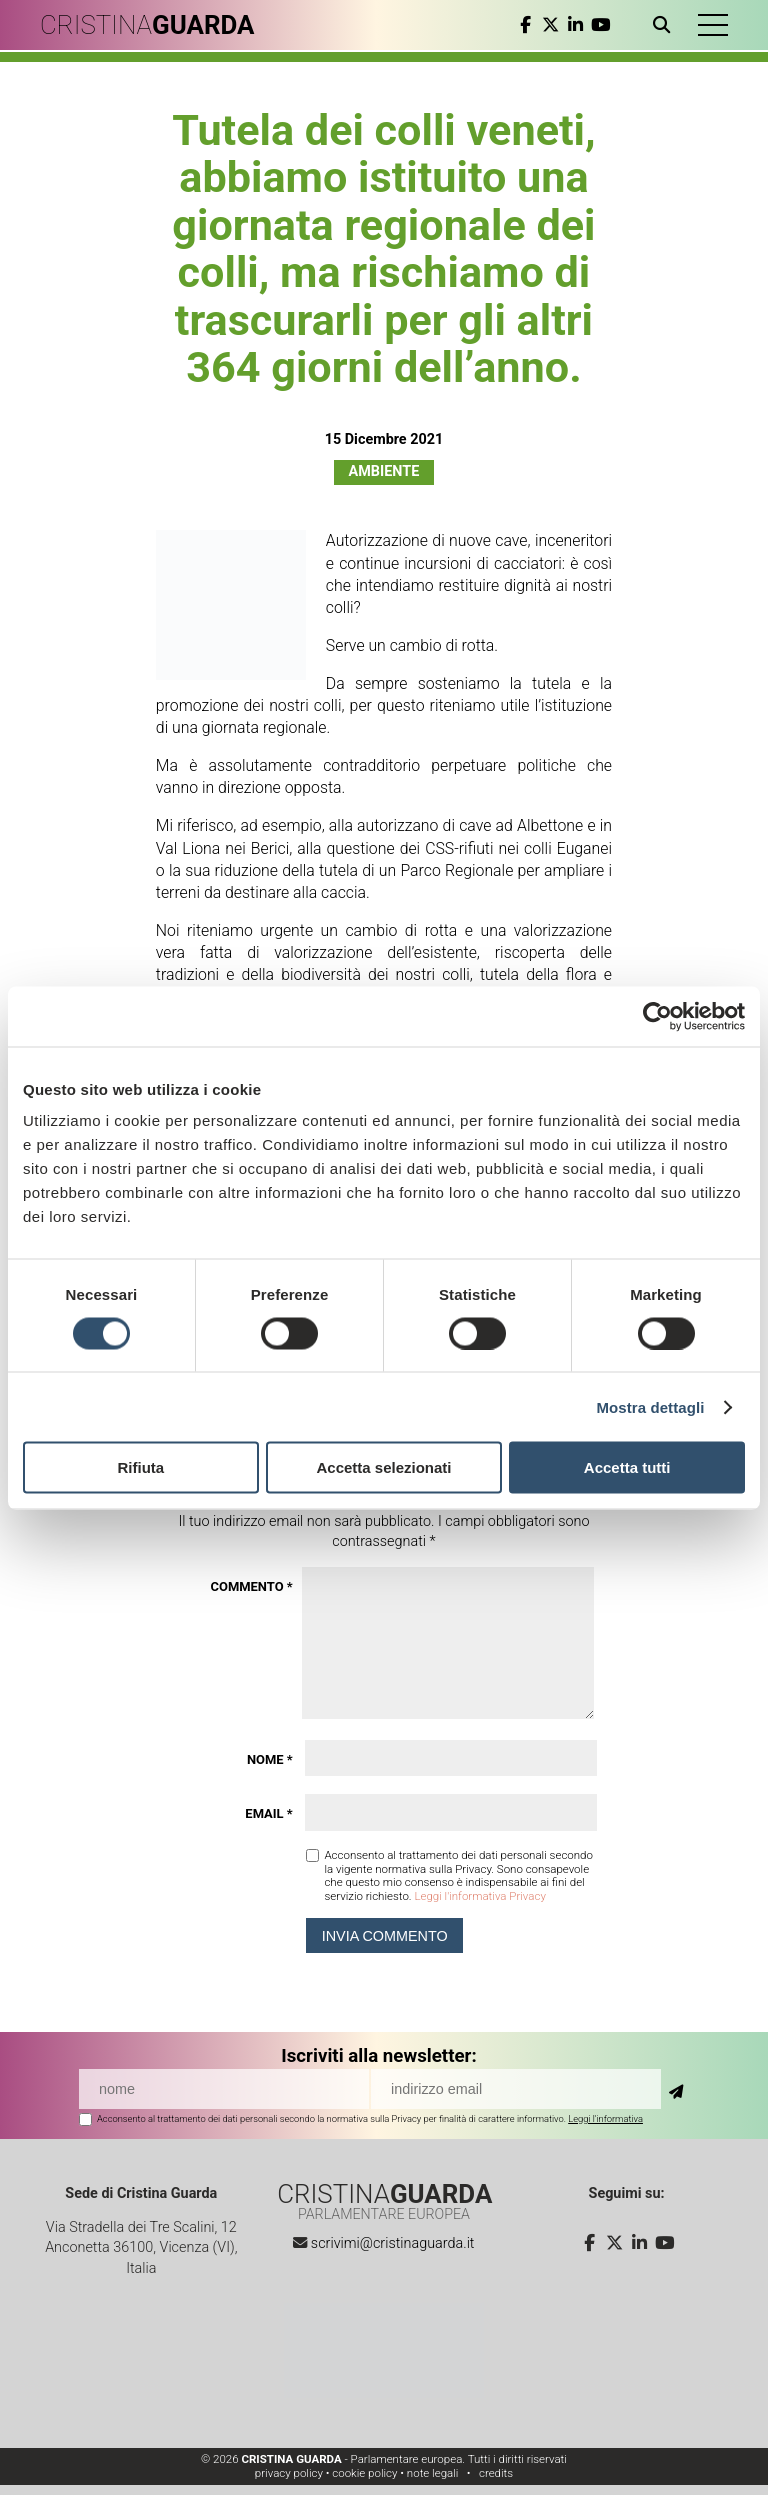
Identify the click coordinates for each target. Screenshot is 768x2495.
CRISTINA (147, 25)
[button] (713, 25)
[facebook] (525, 25)
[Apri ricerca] (665, 25)
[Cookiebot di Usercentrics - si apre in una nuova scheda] (657, 1016)
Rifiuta (140, 1467)
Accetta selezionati (383, 1467)
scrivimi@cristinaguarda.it (393, 2243)
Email (268, 1813)
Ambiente (384, 471)
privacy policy (289, 2473)
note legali (433, 2473)
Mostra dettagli (650, 1406)
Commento (251, 1586)
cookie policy (364, 2473)
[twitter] (550, 25)
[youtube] (600, 25)
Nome (270, 1759)
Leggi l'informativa (605, 2118)
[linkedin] (575, 25)
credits (496, 2473)
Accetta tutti (627, 1467)
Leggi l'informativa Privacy (479, 1896)
